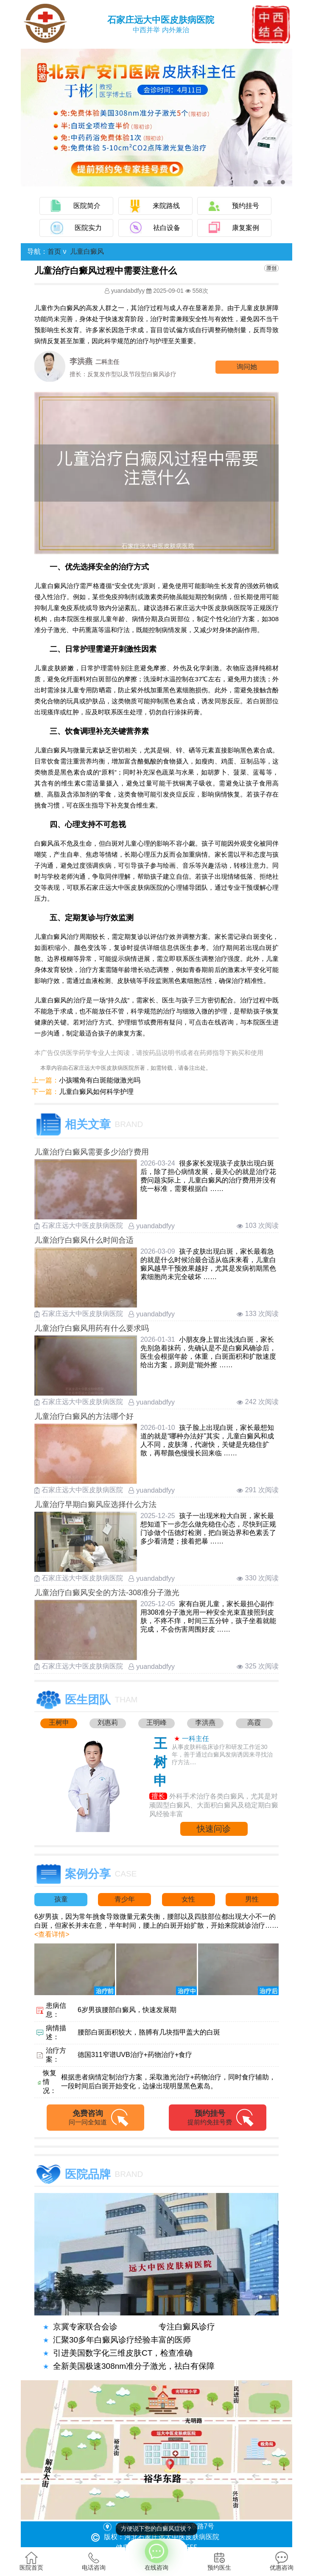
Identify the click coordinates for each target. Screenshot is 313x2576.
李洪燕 (205, 1722)
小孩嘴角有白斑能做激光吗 (99, 1080)
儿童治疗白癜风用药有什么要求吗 (91, 1328)
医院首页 (31, 2561)
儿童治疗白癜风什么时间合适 (84, 1240)
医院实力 (88, 227)
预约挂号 (245, 205)
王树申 (59, 1722)
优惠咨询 (281, 2561)
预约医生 (219, 2561)
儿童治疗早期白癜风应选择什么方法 (95, 1504)
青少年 (125, 1899)
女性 (188, 1899)
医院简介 (87, 205)
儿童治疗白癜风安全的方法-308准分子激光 (106, 1592)
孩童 (61, 1899)
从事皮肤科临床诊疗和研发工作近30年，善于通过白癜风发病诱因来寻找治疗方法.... (222, 1754)
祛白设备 (166, 227)
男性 (252, 1899)
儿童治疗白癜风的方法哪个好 (84, 1416)
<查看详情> (52, 1934)
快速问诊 (214, 1828)
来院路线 (166, 205)
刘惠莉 (108, 1722)
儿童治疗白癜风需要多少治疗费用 (91, 1152)
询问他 (247, 366)
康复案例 (245, 227)
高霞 (254, 1722)
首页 (54, 251)
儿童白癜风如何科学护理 (96, 1091)
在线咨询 (156, 2555)
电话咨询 (94, 2561)
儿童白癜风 (87, 251)
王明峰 (156, 1722)
